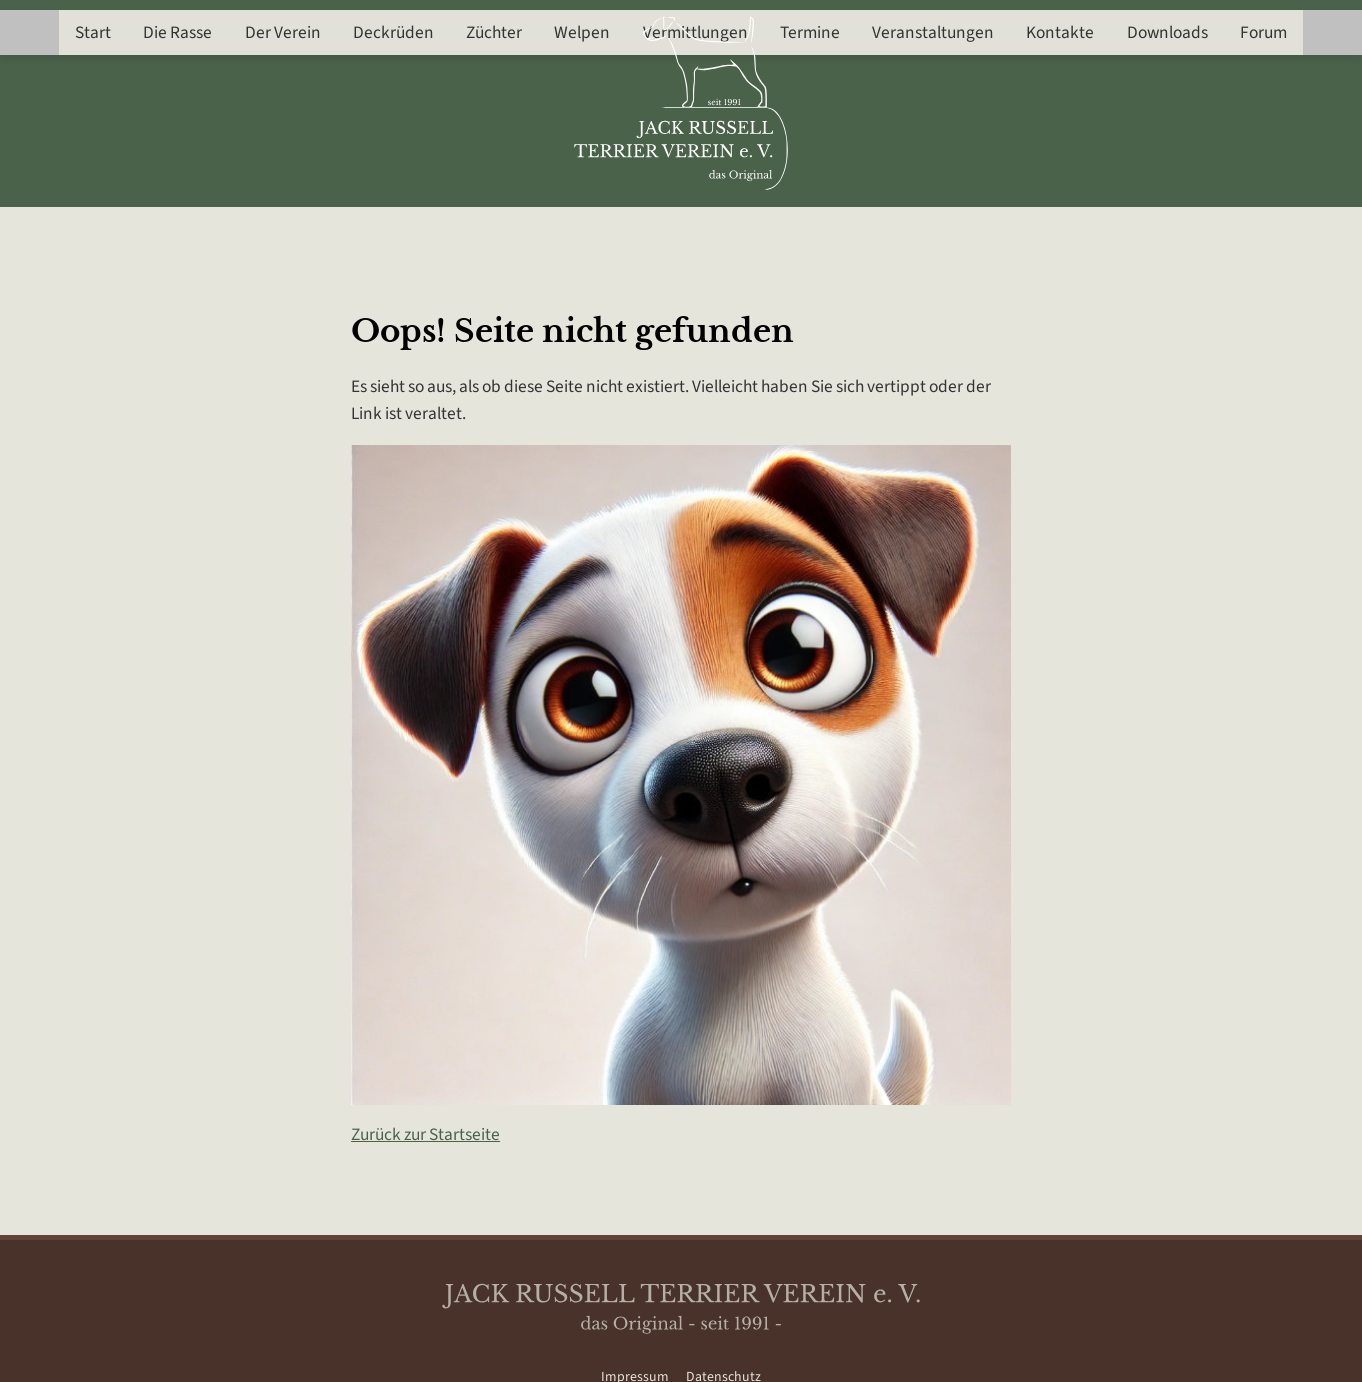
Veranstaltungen (939, 230)
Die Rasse (166, 230)
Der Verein (274, 230)
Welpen (581, 230)
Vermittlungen (696, 230)
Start (80, 230)
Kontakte (1069, 230)
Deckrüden (387, 230)
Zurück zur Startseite (425, 1134)
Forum (1276, 230)
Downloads (1178, 230)
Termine (814, 230)
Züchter (490, 230)
